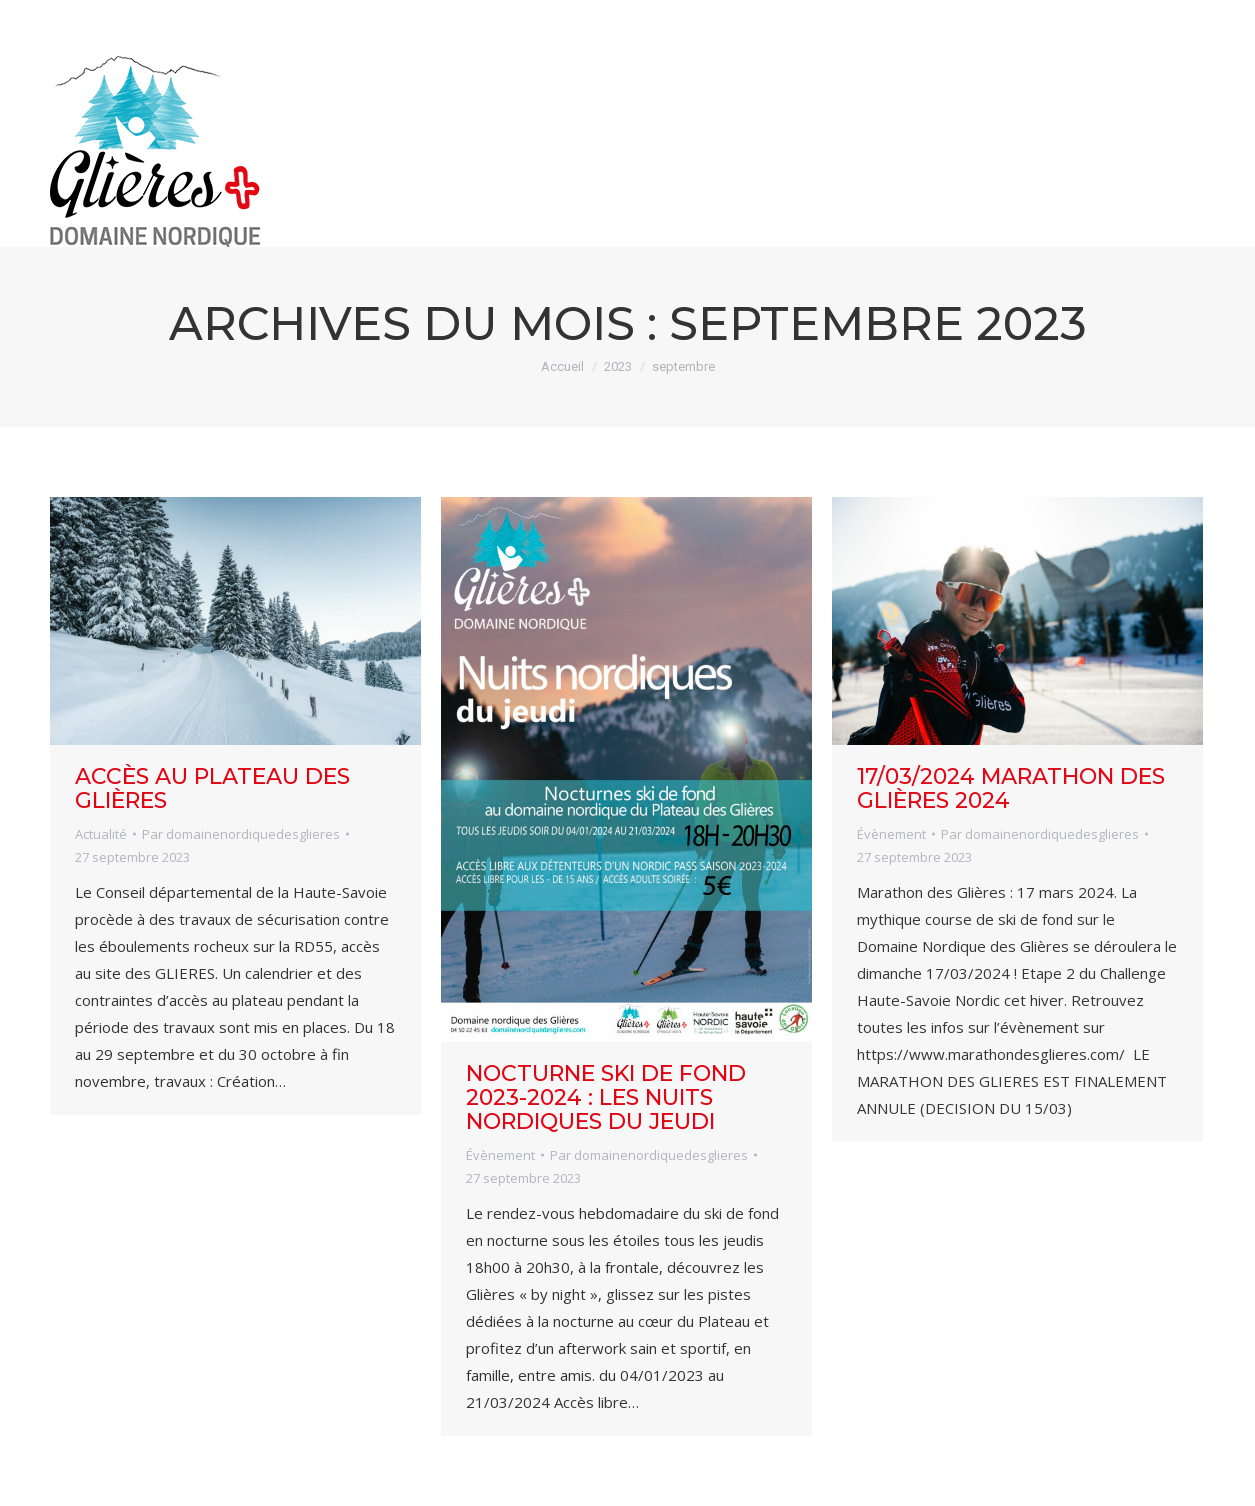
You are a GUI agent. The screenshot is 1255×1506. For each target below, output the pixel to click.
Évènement (500, 1155)
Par (241, 834)
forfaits (1162, 18)
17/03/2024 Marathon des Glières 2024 (1011, 788)
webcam (1033, 18)
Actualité (101, 834)
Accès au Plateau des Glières (212, 788)
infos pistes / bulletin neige (808, 18)
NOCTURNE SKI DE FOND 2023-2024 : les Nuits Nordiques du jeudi (606, 1097)
